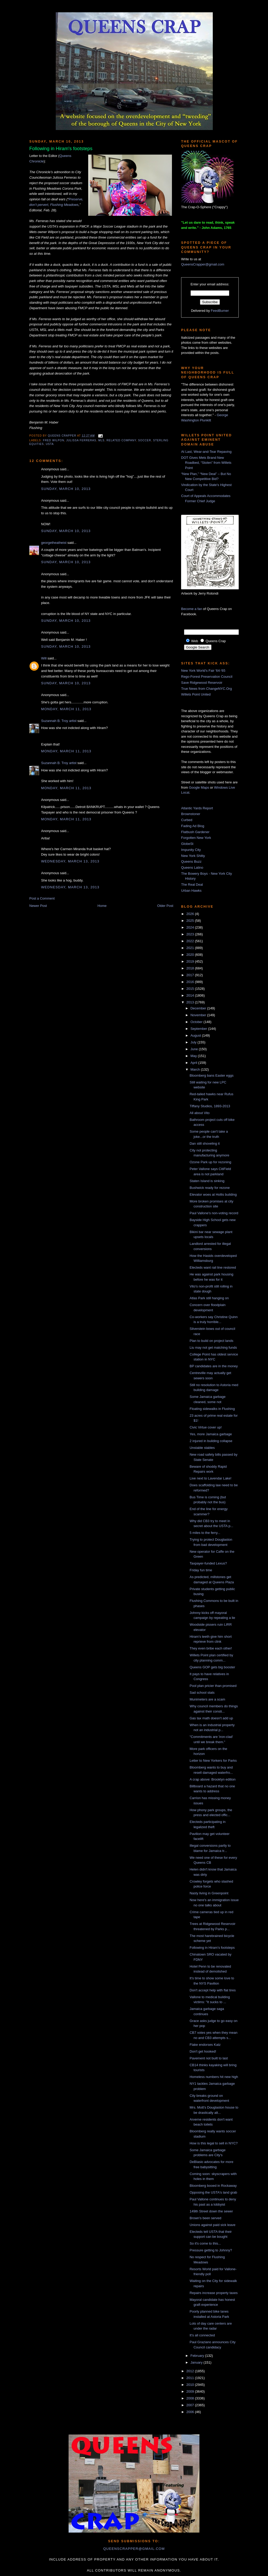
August (196, 1035)
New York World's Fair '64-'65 (203, 671)
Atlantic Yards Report (197, 808)
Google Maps (199, 787)
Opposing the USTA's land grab (213, 2192)
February (198, 2356)
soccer (144, 440)
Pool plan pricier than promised (212, 1686)
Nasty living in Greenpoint (208, 1893)
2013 (190, 1002)
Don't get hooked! (202, 2051)
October (197, 1022)
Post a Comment (42, 898)
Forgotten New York (196, 838)
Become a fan (191, 609)
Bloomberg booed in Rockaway (213, 2186)
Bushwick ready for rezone (209, 1188)
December (199, 1008)
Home (102, 906)
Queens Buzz (191, 861)
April (194, 1063)
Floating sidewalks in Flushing (212, 1409)
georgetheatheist (53, 543)
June (195, 1049)
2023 (190, 934)
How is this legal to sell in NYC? (213, 2143)
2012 (190, 2371)
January (197, 2362)
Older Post (165, 906)
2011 (190, 2378)
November (199, 1015)
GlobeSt (187, 844)
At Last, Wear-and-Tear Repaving (206, 452)
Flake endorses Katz (205, 2045)
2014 (190, 995)
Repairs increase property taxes (213, 2293)
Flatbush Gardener (195, 832)
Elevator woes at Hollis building (213, 1194)
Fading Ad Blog (192, 826)
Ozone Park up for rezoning (210, 1162)
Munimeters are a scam (207, 1699)
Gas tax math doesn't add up (211, 1718)
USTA (50, 444)
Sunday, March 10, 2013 (66, 489)
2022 (190, 941)
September (199, 1029)
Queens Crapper (62, 435)
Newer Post (38, 906)
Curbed (186, 820)
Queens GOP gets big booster (212, 1667)
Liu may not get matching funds (213, 1347)
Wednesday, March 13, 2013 (70, 861)
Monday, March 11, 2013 (66, 709)
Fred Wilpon (53, 440)
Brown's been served (205, 2218)
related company (121, 440)
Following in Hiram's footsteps (211, 1948)
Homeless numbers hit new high (213, 2077)
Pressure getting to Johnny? (210, 2250)
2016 (190, 982)
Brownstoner (190, 814)
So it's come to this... (205, 2243)
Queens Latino (192, 867)
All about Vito (199, 1113)
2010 (190, 2385)
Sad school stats (201, 1692)
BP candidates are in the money (213, 1366)
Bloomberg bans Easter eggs (211, 1075)
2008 (190, 2398)
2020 (190, 955)
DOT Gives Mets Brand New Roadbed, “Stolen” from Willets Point (206, 463)
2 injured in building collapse (210, 1441)
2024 (190, 927)
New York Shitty (193, 856)
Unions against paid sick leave (212, 2225)
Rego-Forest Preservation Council (206, 677)
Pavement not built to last (208, 2058)
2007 (190, 2405)
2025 (190, 921)
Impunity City (191, 850)
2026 (190, 914)
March (196, 1069)
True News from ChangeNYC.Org (206, 689)
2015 (190, 989)
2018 (190, 968)
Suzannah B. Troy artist (58, 721)
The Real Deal (192, 884)
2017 (190, 975)
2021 (190, 948)
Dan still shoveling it (204, 1143)
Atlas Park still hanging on (209, 1298)
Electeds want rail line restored (212, 1267)
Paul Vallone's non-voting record (213, 1213)
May (194, 1056)
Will (44, 658)
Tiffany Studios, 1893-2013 (209, 1106)
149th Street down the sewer (211, 2211)
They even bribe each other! (210, 1648)
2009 (190, 2391)
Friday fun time (200, 1570)
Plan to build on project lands (211, 1341)
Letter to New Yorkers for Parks (213, 1760)
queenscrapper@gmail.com (134, 2549)
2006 (190, 2412)
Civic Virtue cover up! (205, 1427)
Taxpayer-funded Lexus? (208, 1563)
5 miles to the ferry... (204, 1533)
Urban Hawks (191, 890)
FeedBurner (220, 311)
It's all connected (202, 2335)
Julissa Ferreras (81, 440)
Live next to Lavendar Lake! (210, 1478)
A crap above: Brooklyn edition (212, 1779)
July (194, 1042)
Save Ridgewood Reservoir (201, 683)
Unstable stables (202, 1448)
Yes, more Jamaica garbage (210, 1434)
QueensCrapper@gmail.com (202, 264)
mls (101, 440)
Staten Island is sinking (206, 1181)
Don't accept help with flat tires (212, 1990)
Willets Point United (196, 694)
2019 (190, 961)
